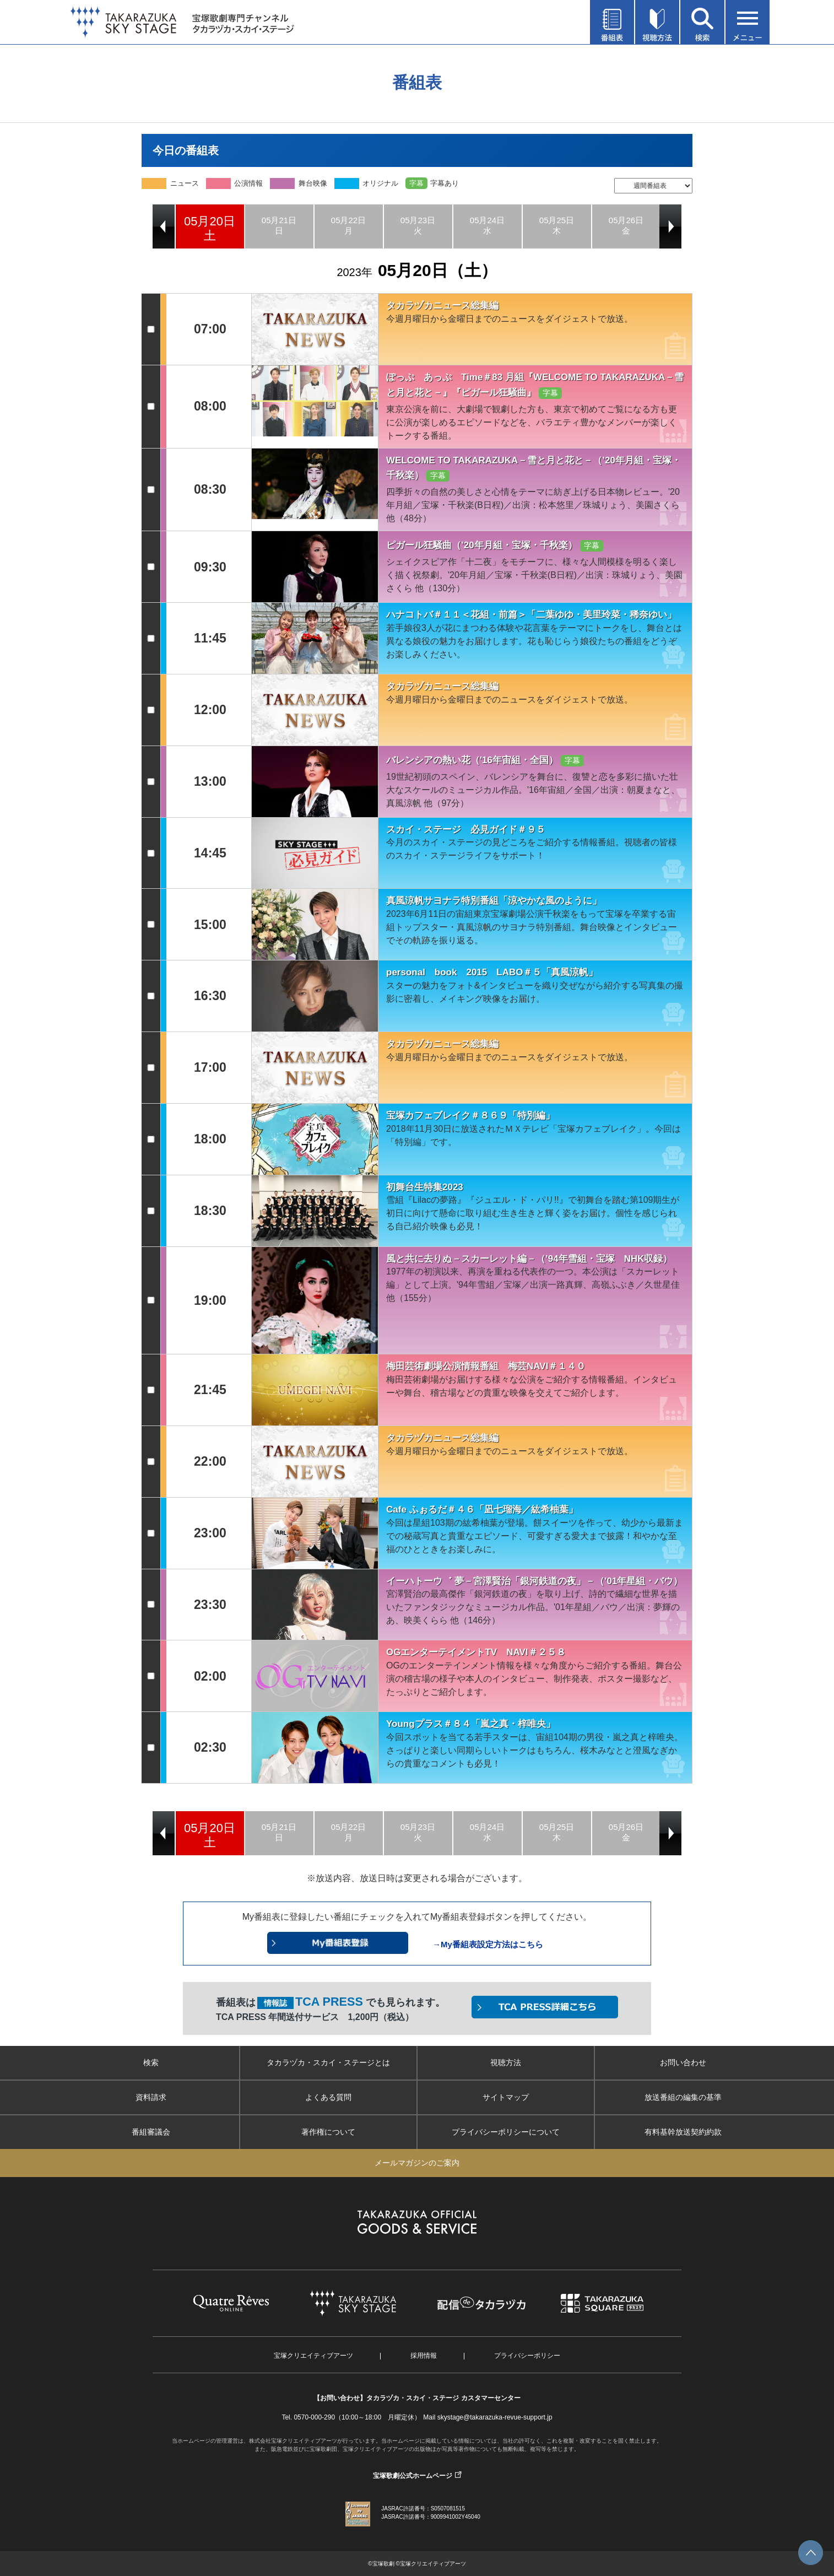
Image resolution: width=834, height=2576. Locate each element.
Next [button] (670, 226)
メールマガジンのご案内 (417, 2162)
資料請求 (151, 2097)
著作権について (328, 2131)
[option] (210, 226)
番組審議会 (151, 2131)
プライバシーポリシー (527, 2355)
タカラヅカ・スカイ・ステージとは (328, 2062)
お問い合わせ (683, 2062)
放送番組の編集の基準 (683, 2097)
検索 (151, 2062)
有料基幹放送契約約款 (683, 2131)
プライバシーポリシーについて (506, 2131)
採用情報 (423, 2355)
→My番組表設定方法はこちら (487, 1944)
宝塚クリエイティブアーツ (313, 2355)
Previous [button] (164, 226)
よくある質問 (328, 2097)
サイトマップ (506, 2097)
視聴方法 (505, 2062)
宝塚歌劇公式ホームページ (412, 2476)
